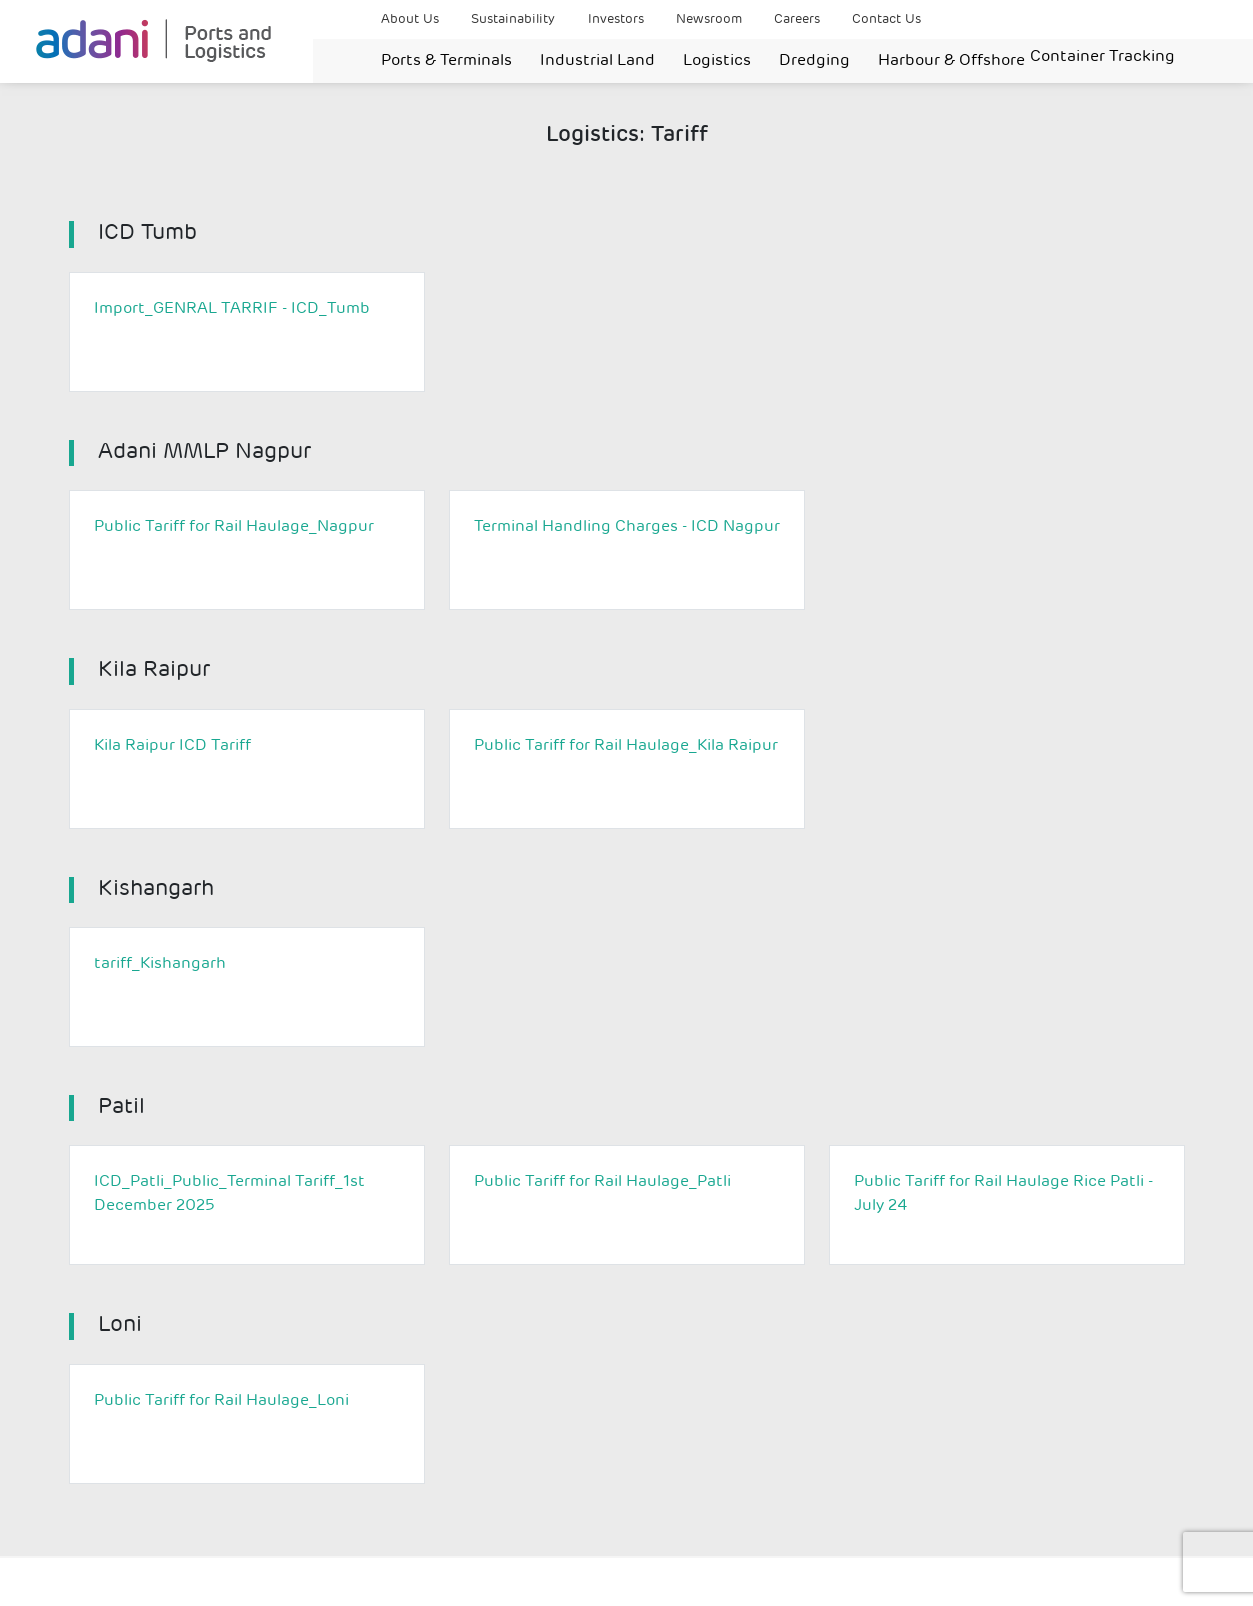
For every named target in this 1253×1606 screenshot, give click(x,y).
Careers (797, 19)
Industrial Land (597, 61)
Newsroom (709, 19)
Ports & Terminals (446, 61)
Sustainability (513, 19)
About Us (410, 19)
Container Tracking (1102, 57)
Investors (616, 19)
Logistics (717, 61)
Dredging (814, 61)
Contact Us (886, 19)
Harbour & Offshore (951, 61)
